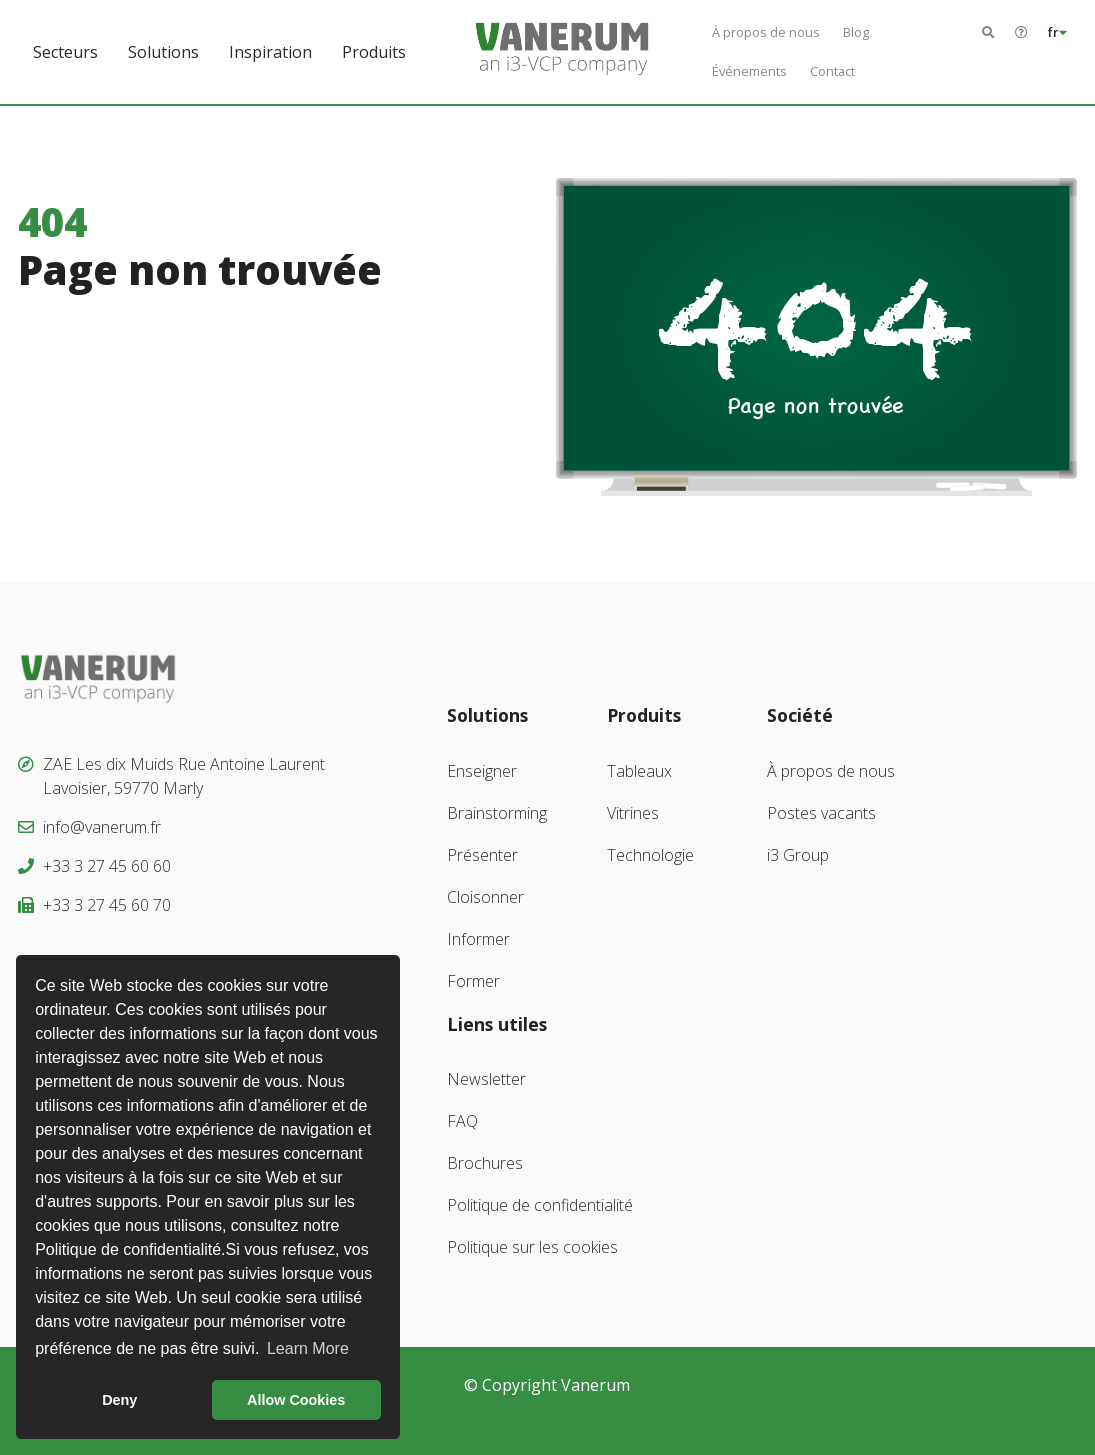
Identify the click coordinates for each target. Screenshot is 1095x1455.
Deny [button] (119, 1400)
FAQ (462, 1121)
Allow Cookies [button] (296, 1400)
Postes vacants (821, 813)
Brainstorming (497, 813)
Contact (832, 71)
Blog (856, 32)
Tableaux (639, 771)
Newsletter (486, 1079)
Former (473, 981)
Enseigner (482, 771)
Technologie (650, 855)
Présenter (482, 855)
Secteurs (65, 52)
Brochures (485, 1163)
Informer (478, 939)
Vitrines (633, 813)
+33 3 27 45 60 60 (107, 866)
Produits (374, 52)
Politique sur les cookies (532, 1247)
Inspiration (270, 52)
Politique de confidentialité (540, 1205)
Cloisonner (485, 897)
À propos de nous (766, 32)
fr (1057, 32)
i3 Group (798, 855)
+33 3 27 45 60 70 (107, 905)
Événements (749, 71)
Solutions (163, 52)
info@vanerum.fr (102, 827)
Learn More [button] (308, 1348)
